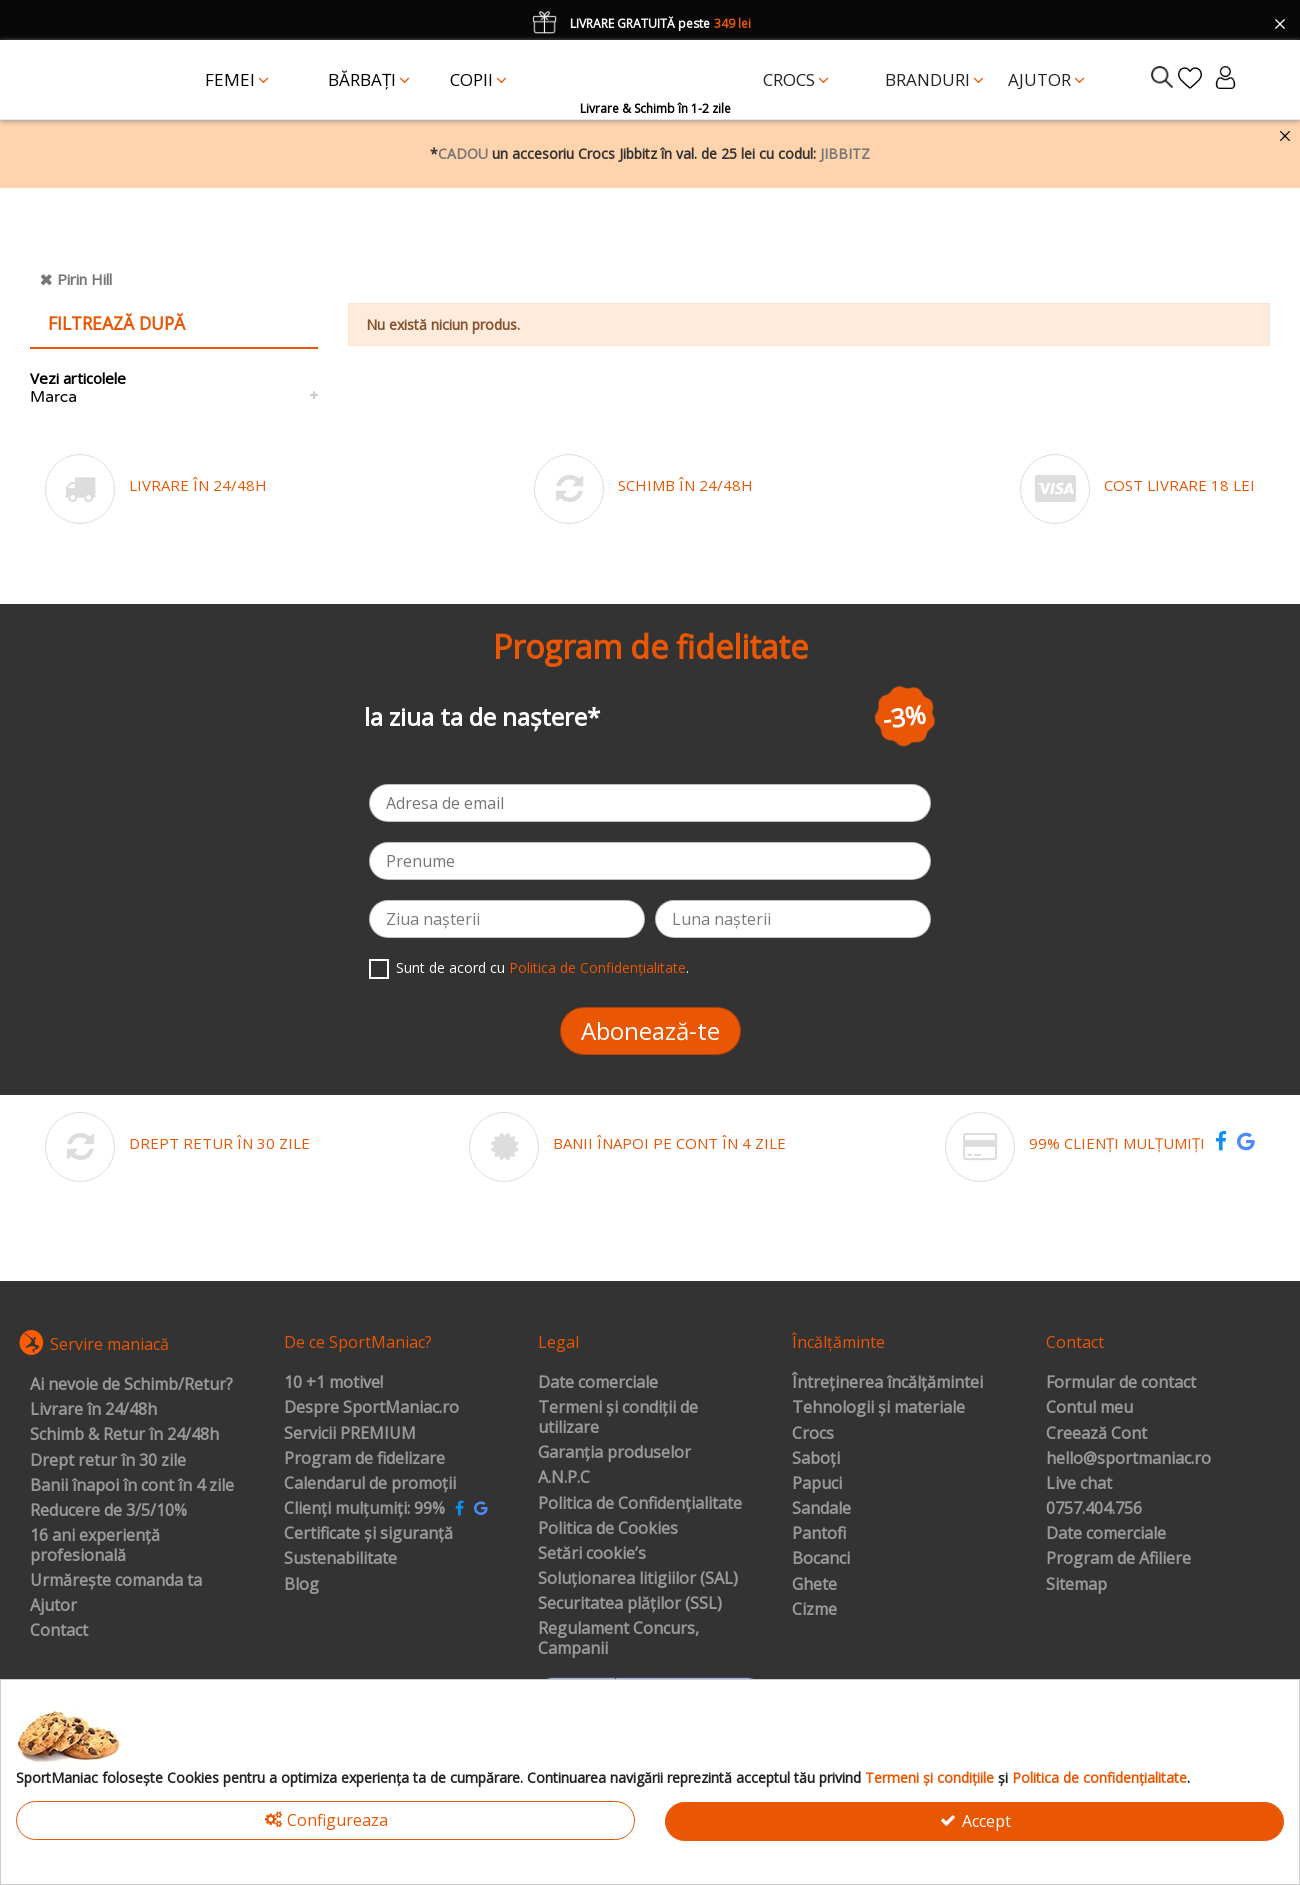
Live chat (1079, 1484)
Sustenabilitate (340, 1559)
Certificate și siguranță (368, 1534)
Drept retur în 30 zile (108, 1461)
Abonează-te (650, 1030)
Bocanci (821, 1559)
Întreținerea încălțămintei (887, 1383)
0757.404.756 (1094, 1509)
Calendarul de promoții (370, 1484)
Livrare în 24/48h (93, 1410)
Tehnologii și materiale (878, 1408)
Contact (59, 1631)
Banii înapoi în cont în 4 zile (132, 1486)
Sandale (821, 1509)
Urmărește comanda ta (116, 1581)
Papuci (817, 1484)
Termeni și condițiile (929, 1777)
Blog (301, 1585)
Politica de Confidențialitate (597, 967)
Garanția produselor (614, 1453)
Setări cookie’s (592, 1554)
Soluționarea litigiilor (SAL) (638, 1579)
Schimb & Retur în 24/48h (124, 1435)
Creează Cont (1096, 1434)
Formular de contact (1121, 1383)
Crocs (813, 1434)
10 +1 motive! (333, 1383)
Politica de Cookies (608, 1529)
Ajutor (53, 1606)
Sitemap (1076, 1585)
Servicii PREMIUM (350, 1434)
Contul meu (1089, 1408)
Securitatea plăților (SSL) (630, 1604)
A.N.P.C (564, 1478)
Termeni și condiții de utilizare (618, 1417)
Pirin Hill (84, 279)
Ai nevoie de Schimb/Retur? (131, 1385)
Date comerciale (598, 1383)
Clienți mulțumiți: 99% (364, 1509)
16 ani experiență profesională (95, 1545)
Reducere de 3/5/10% (108, 1511)
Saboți (816, 1459)
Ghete (814, 1585)
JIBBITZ (845, 153)
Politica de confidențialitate (1099, 1777)
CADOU (463, 153)
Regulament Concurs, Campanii (618, 1638)
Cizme (814, 1610)
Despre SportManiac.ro (371, 1408)
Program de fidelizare (364, 1459)
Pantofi (819, 1534)
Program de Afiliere (1118, 1559)
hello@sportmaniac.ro (1128, 1459)
